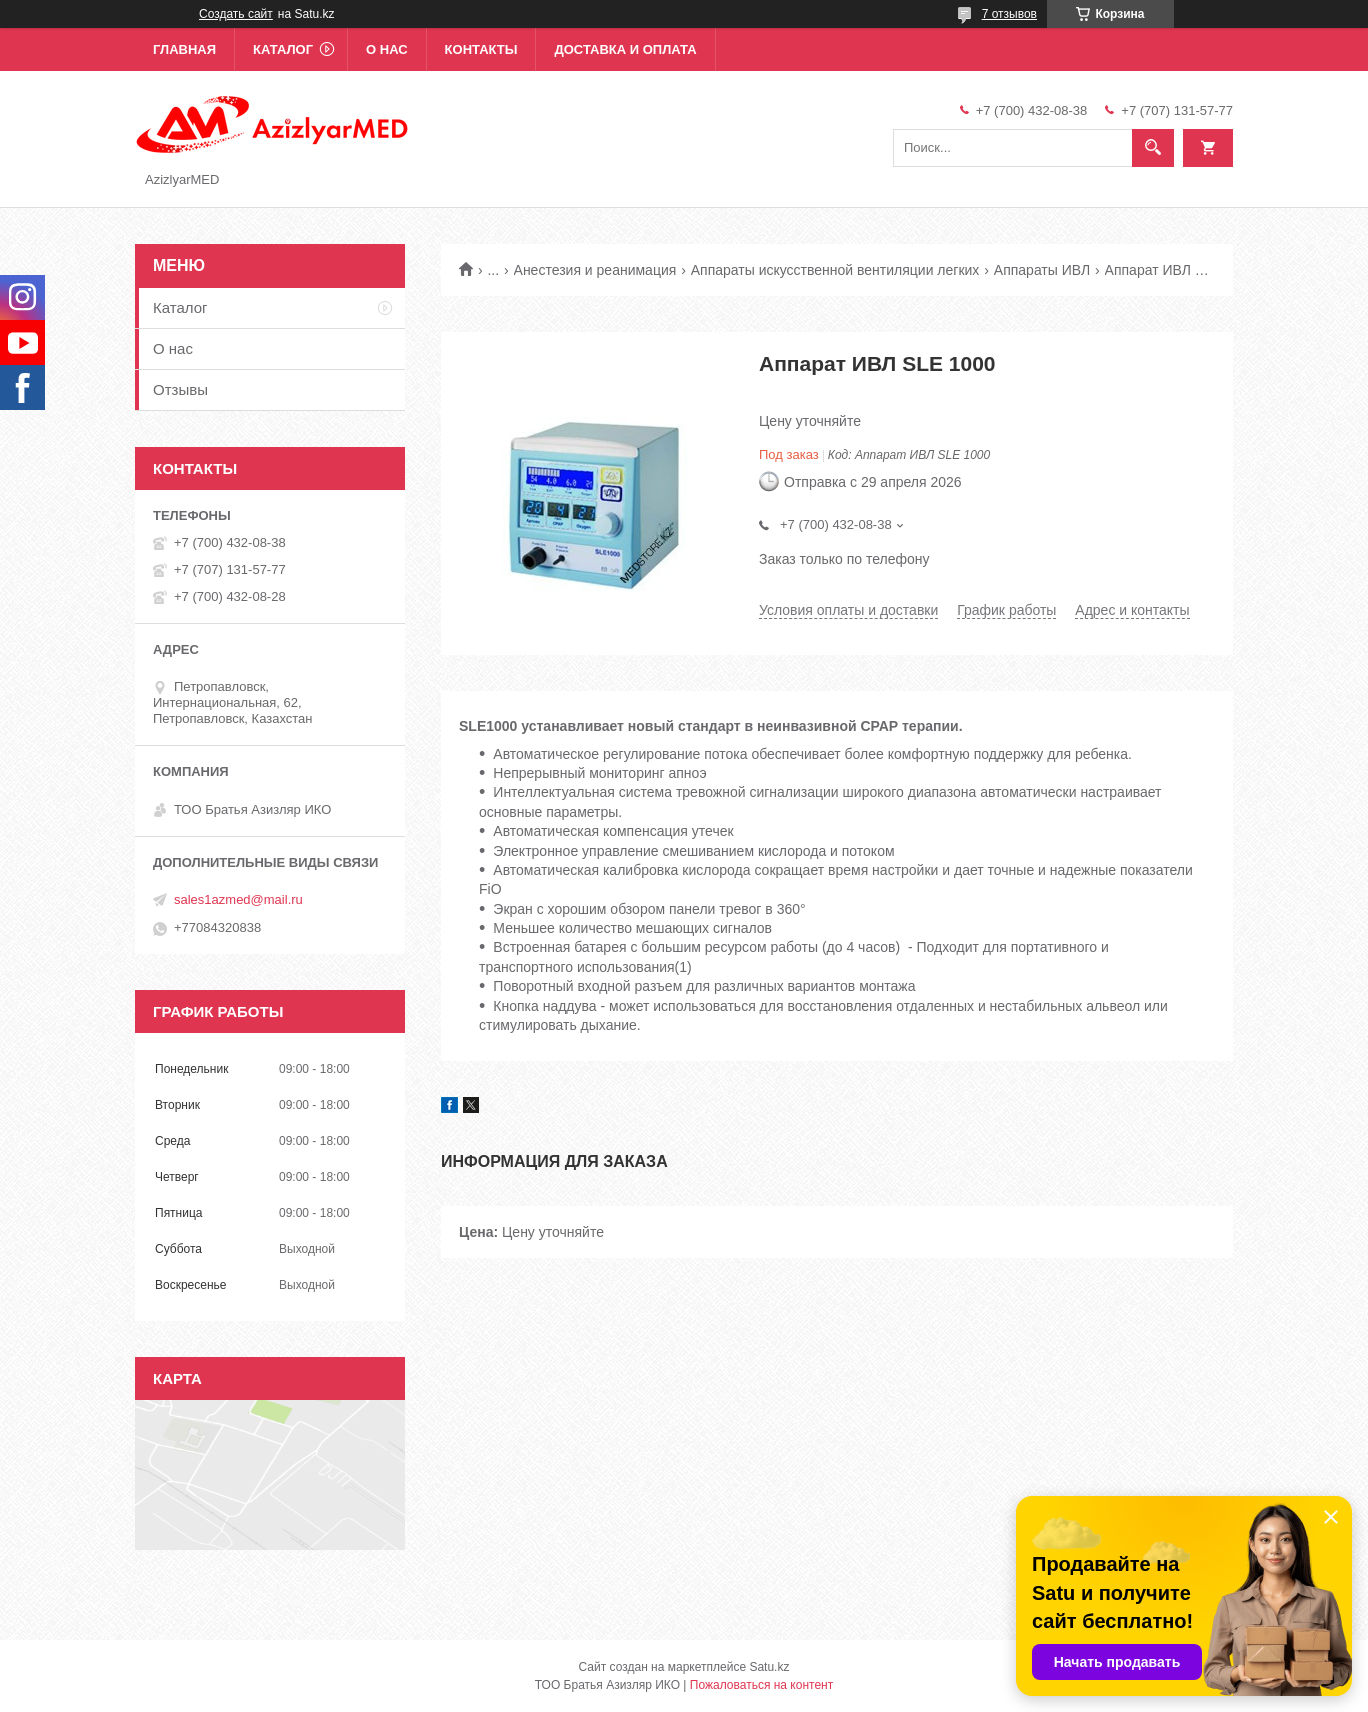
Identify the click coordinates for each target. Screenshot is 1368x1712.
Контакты (481, 49)
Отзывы (180, 389)
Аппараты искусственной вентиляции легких (835, 270)
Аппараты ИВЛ (1042, 270)
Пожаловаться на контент (761, 1685)
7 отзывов (1009, 14)
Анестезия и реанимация (595, 270)
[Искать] (1153, 148)
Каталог (283, 49)
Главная (184, 49)
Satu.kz (769, 1667)
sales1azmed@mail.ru (238, 899)
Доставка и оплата (625, 49)
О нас (387, 49)
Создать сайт (236, 14)
